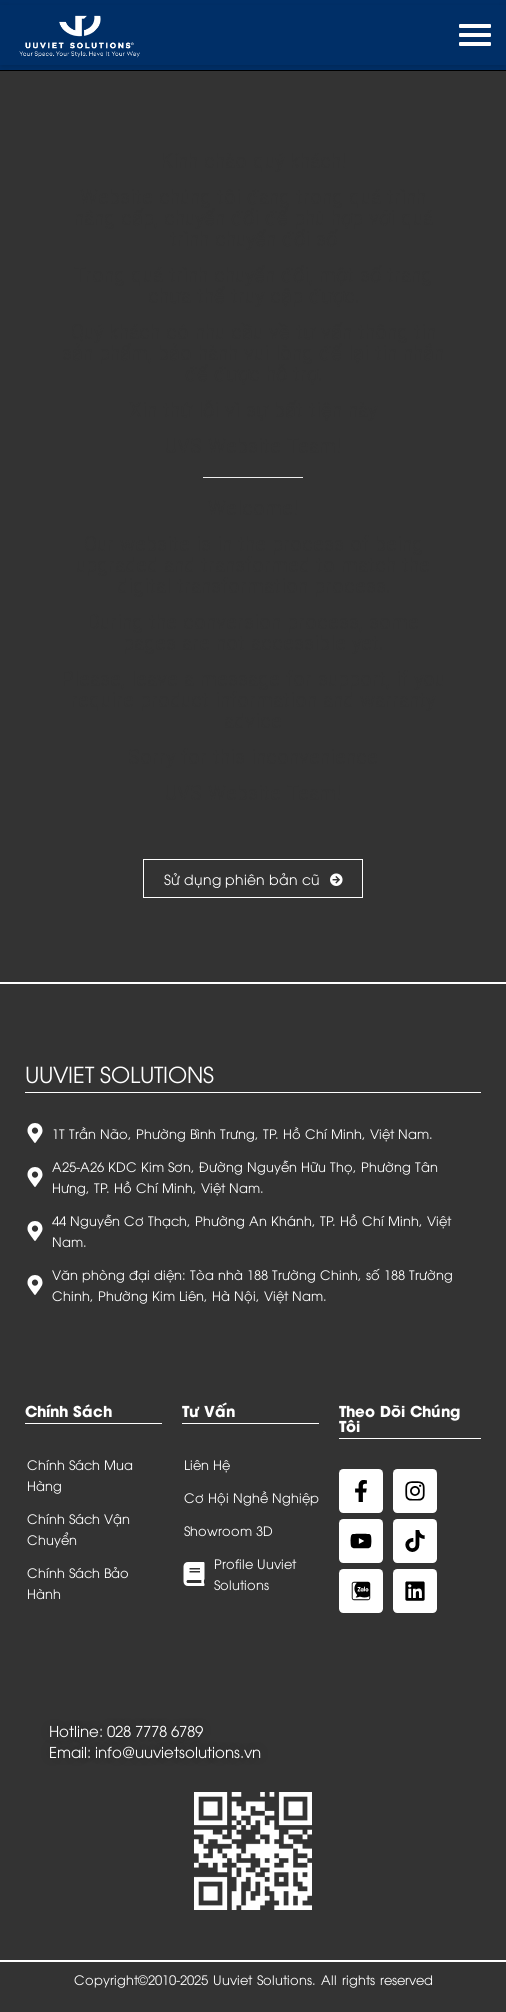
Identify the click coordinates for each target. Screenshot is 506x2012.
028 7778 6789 (155, 1730)
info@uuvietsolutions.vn (178, 1751)
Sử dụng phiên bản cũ (253, 878)
